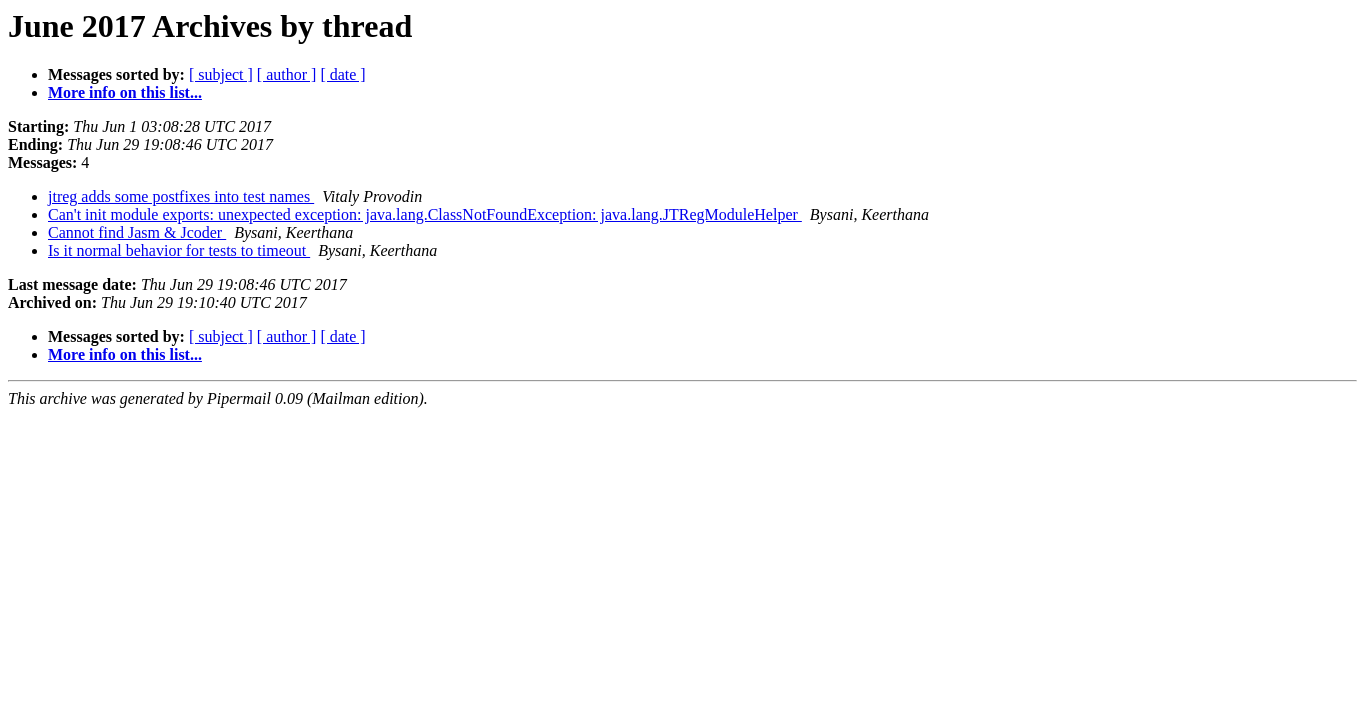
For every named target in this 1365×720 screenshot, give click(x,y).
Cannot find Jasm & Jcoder (137, 232)
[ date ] (342, 74)
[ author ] (287, 74)
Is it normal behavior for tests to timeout (179, 250)
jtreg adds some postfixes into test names (181, 196)
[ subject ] (221, 74)
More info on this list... (125, 92)
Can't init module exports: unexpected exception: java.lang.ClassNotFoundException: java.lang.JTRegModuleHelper (425, 214)
